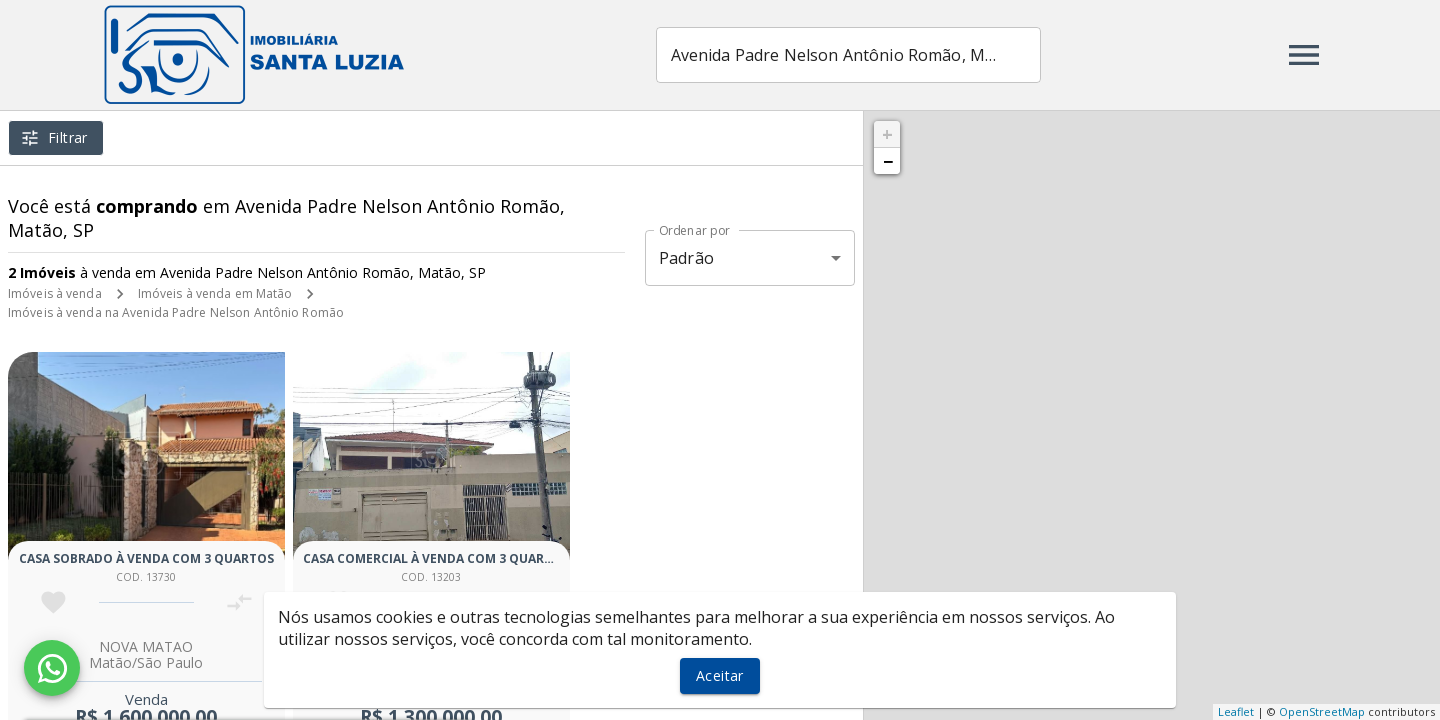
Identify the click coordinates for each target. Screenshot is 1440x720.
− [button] (888, 161)
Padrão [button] (686, 258)
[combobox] (848, 55)
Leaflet (1236, 711)
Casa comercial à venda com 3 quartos (436, 558)
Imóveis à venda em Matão (215, 293)
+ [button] (887, 134)
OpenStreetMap (1322, 711)
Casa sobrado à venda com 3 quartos (146, 558)
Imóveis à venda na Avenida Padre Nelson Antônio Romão (176, 312)
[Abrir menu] (1304, 55)
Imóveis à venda (55, 293)
